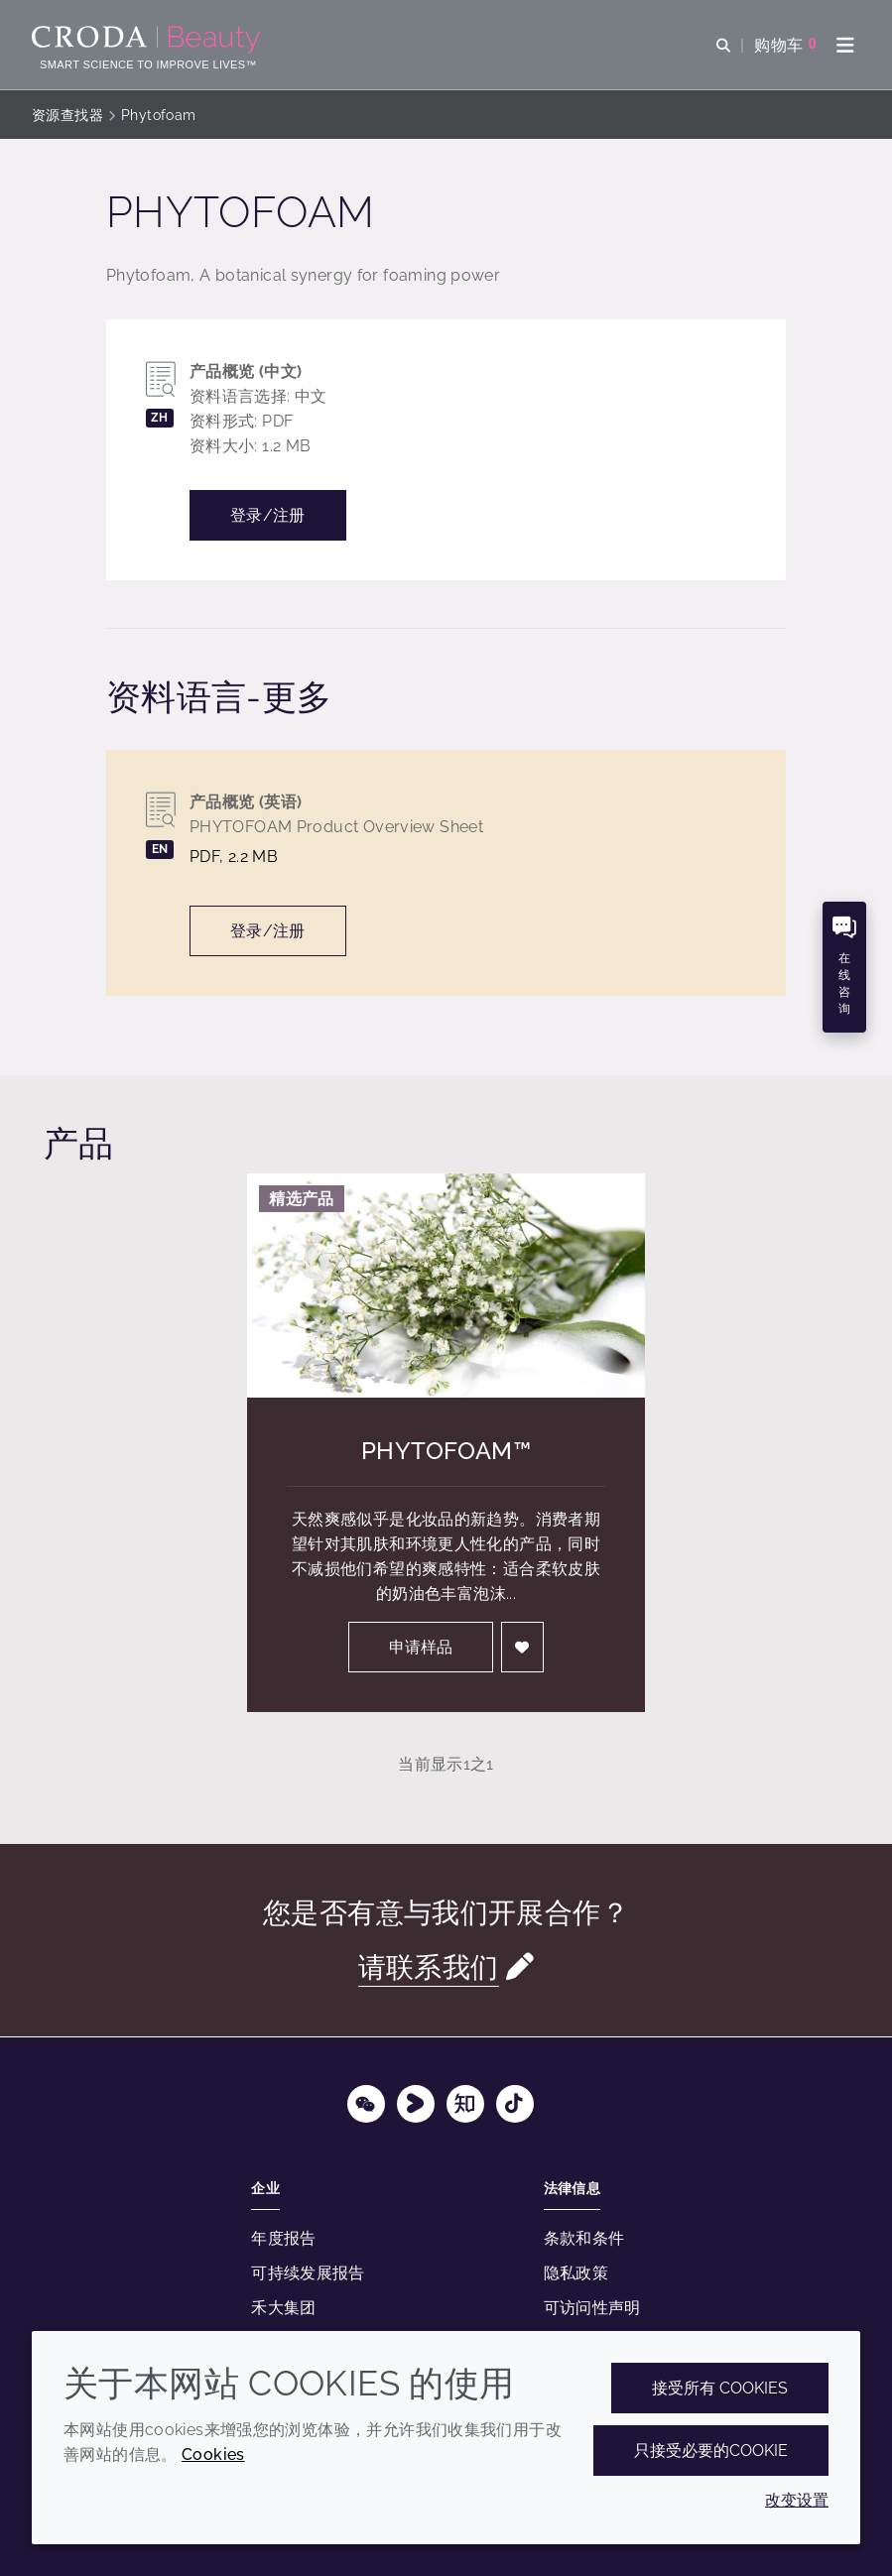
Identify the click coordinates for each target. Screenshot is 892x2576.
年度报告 (284, 2238)
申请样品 (420, 1647)
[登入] (523, 1647)
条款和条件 (584, 2238)
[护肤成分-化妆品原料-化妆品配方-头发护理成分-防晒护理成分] (148, 40)
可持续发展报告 (308, 2273)
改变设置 (796, 2500)
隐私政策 (576, 2273)
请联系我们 (428, 1967)
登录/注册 (268, 515)
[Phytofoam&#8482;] (446, 1285)
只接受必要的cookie (711, 2450)
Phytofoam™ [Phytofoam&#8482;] (446, 1451)
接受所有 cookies (720, 2388)
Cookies (213, 2454)
